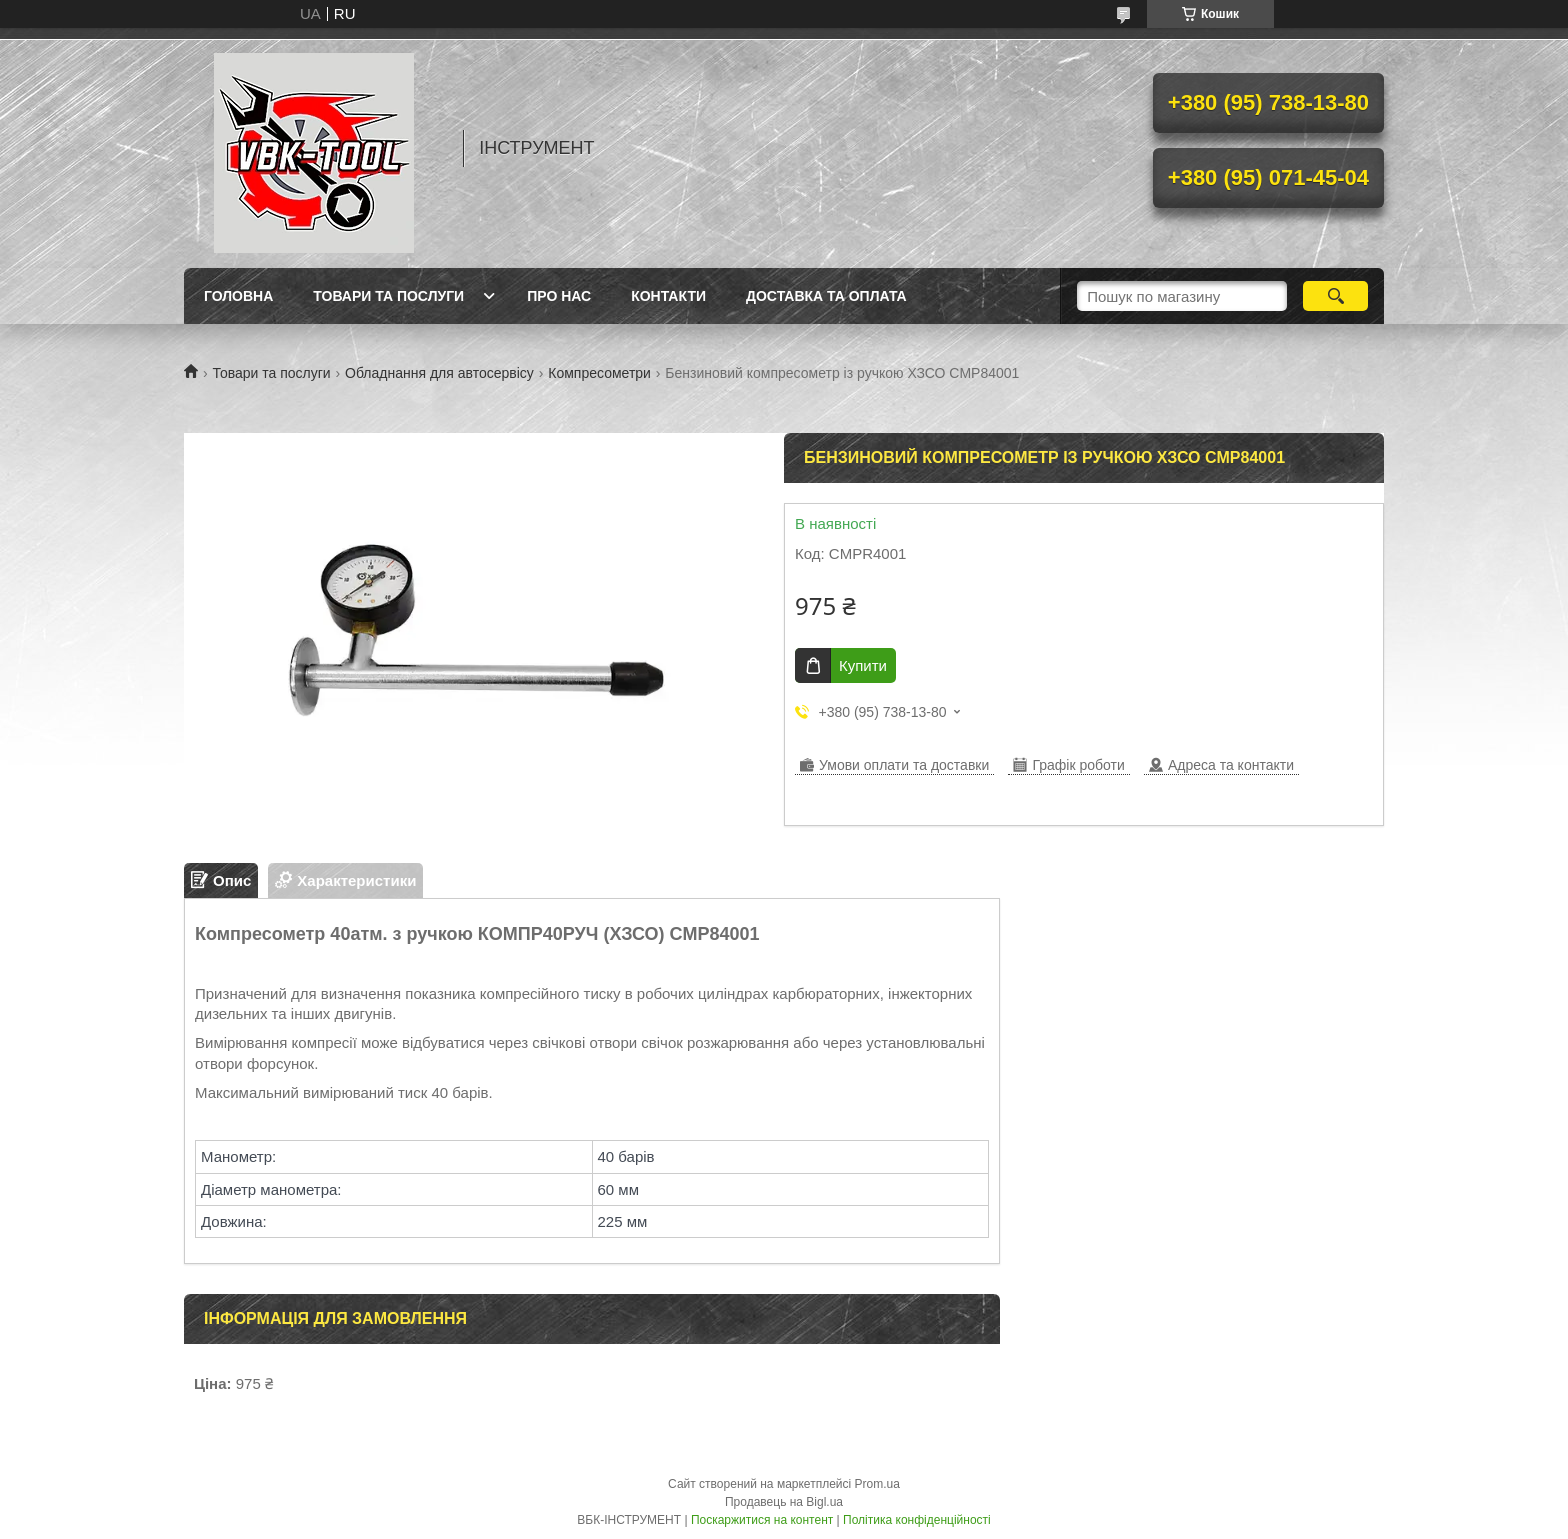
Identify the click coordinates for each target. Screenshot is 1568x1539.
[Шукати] (1335, 296)
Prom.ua (877, 1484)
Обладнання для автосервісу (439, 373)
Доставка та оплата (826, 296)
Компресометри (599, 373)
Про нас (559, 296)
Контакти (668, 296)
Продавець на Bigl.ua (784, 1502)
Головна (238, 296)
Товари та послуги (388, 296)
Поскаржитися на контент (762, 1520)
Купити (863, 665)
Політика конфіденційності (917, 1520)
